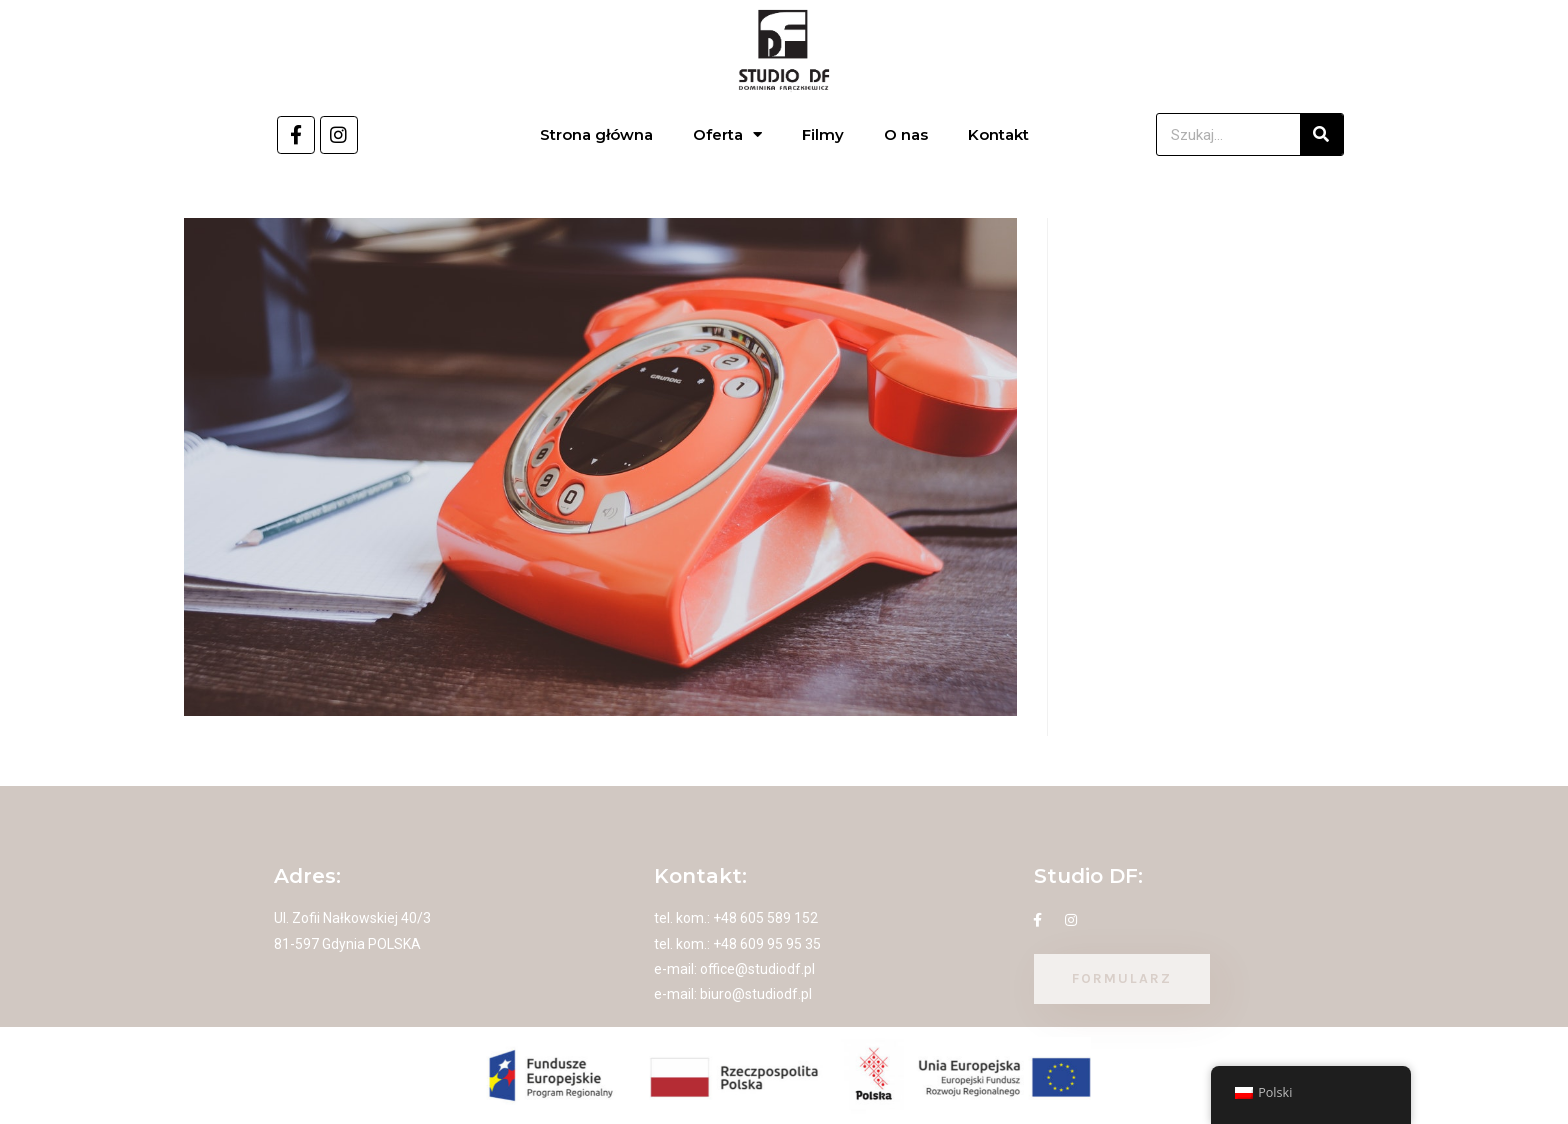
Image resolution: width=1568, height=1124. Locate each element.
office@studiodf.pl (757, 969)
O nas (906, 134)
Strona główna (596, 134)
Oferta (727, 134)
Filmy (823, 134)
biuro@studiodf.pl (756, 994)
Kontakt (998, 134)
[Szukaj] (1321, 134)
